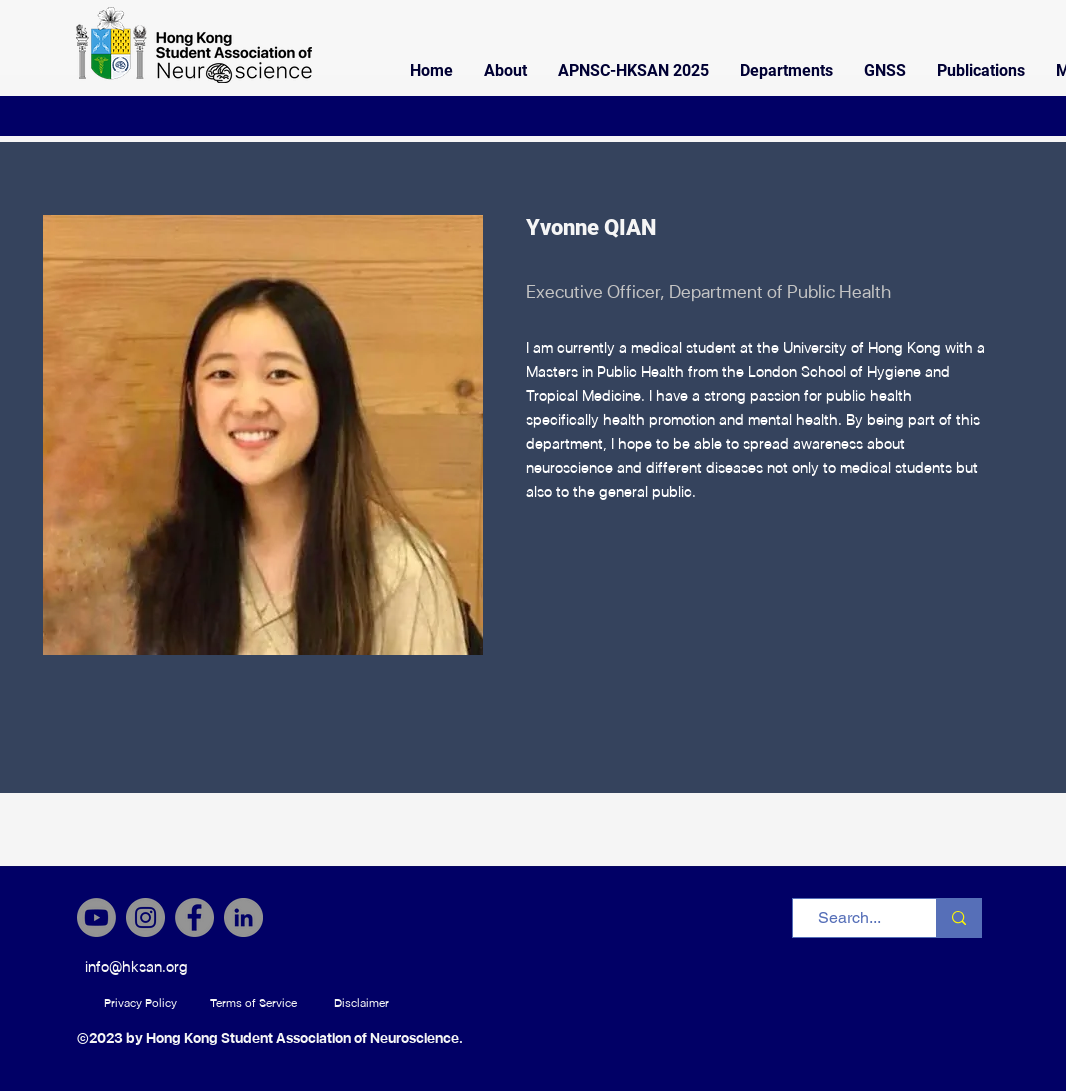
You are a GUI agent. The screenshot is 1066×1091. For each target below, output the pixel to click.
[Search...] (849, 918)
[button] (505, 71)
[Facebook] (194, 917)
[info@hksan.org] (136, 967)
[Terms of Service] (253, 1003)
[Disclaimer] (361, 1003)
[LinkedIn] (243, 917)
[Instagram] (145, 917)
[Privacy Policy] (140, 1003)
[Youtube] (96, 917)
